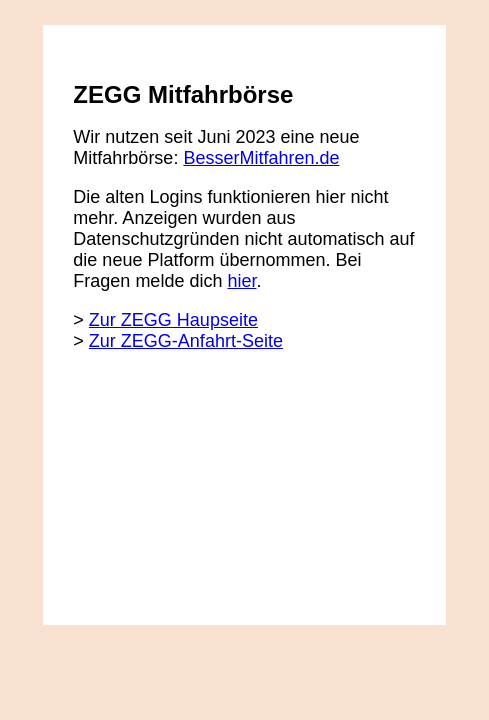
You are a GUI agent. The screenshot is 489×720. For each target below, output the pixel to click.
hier (241, 281)
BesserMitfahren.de (261, 158)
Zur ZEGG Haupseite (173, 320)
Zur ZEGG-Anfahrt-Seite (186, 341)
